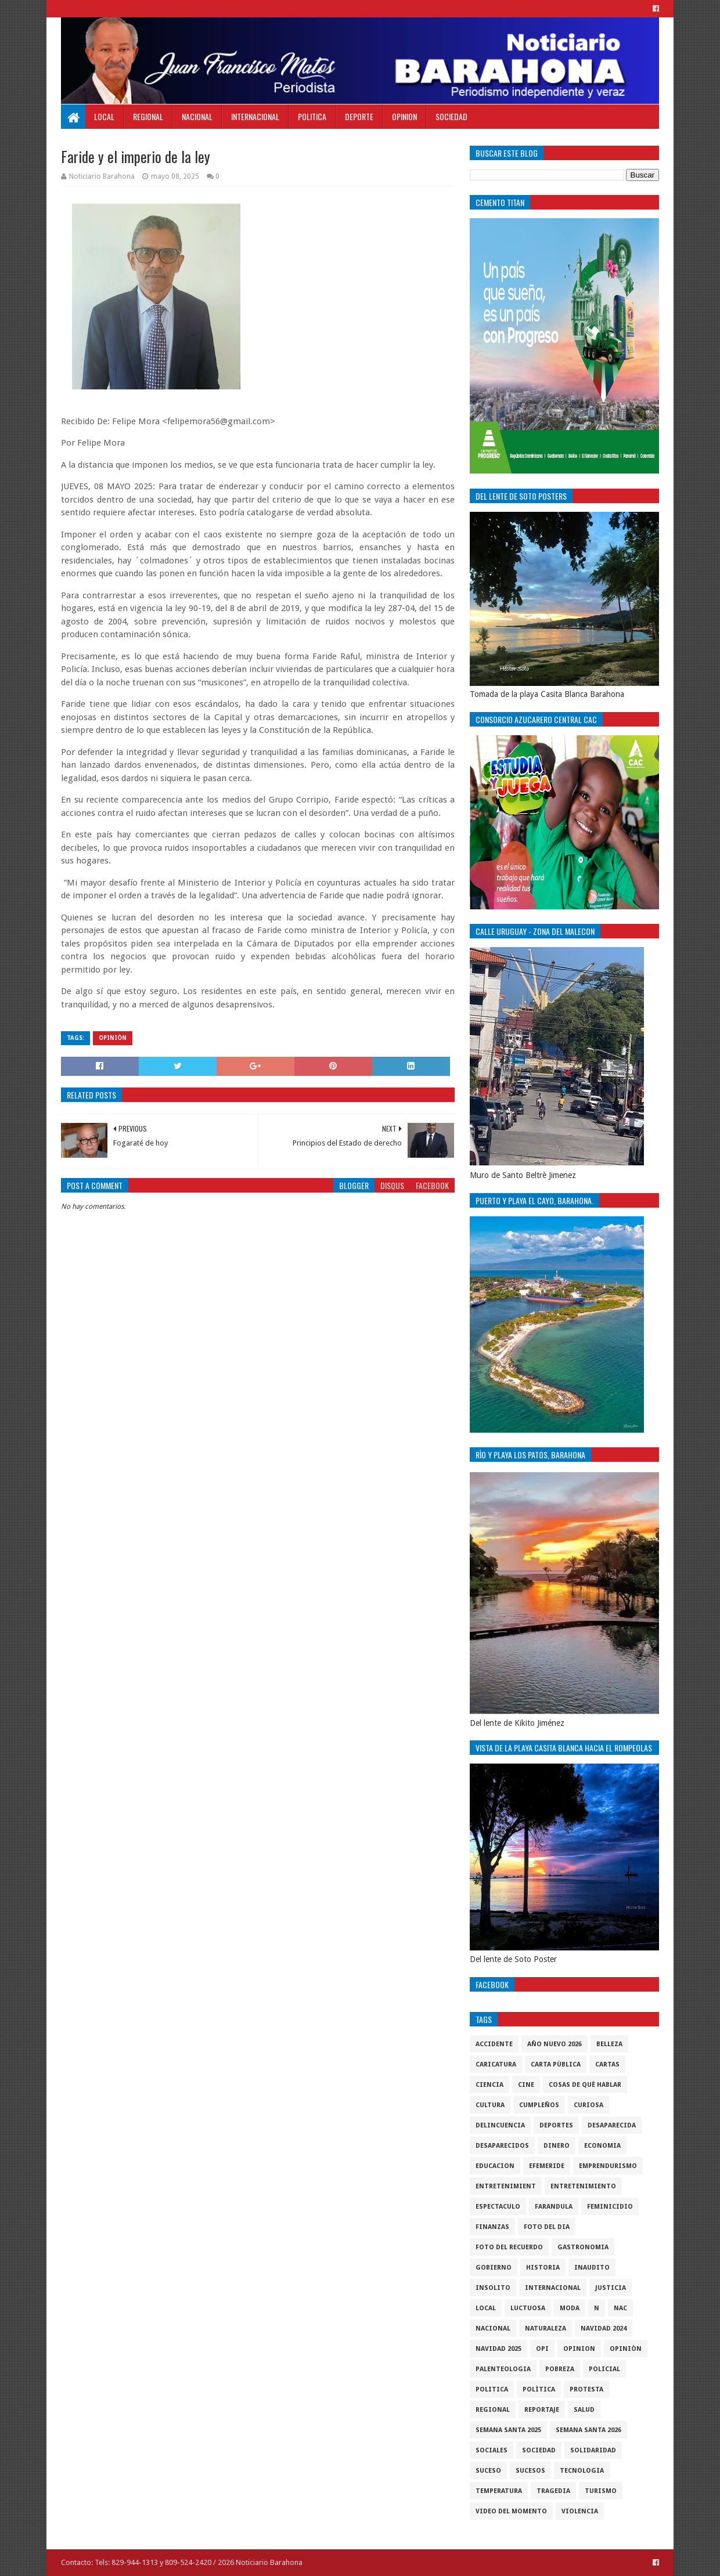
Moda (569, 2308)
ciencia (489, 2085)
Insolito (493, 2288)
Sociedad (451, 116)
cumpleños (539, 2105)
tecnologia (582, 2470)
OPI (542, 2349)
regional (493, 2410)
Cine (526, 2085)
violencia (579, 2511)
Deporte (359, 116)
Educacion (495, 2166)
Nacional (197, 116)
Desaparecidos (502, 2145)
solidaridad (593, 2450)
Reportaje (541, 2410)
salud (584, 2410)
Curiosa (588, 2105)
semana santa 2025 (508, 2430)
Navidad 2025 (498, 2349)
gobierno (494, 2267)
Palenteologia (503, 2369)
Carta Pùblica (556, 2064)
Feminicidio (610, 2206)
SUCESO (488, 2470)
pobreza (559, 2369)
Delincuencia (500, 2125)
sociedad (539, 2450)
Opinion (404, 116)
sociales (491, 2450)
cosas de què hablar (585, 2085)
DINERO (556, 2145)
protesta (586, 2389)
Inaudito (592, 2267)
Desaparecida (612, 2125)
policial (604, 2369)
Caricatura (496, 2064)
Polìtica (539, 2389)
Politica (312, 116)
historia (543, 2267)
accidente (494, 2044)
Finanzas (492, 2227)
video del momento (511, 2511)
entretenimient (506, 2186)
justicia (610, 2288)
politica (492, 2389)
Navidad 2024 (604, 2328)
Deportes (556, 2125)
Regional (148, 116)
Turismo (601, 2491)
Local (104, 116)
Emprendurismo (608, 2166)
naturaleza (545, 2328)
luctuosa (527, 2308)
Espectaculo (498, 2206)
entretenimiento (583, 2186)
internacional (553, 2288)
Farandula (554, 2206)
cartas (607, 2064)
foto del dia (547, 2227)
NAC (620, 2308)
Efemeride (546, 2166)
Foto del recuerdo (509, 2247)
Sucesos (530, 2470)
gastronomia (583, 2247)
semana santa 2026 (588, 2430)
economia (602, 2145)
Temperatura (499, 2491)
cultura (490, 2105)
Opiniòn (113, 1038)
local (486, 2308)
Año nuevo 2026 (554, 2044)
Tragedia (553, 2491)
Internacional (255, 116)
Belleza (609, 2044)
